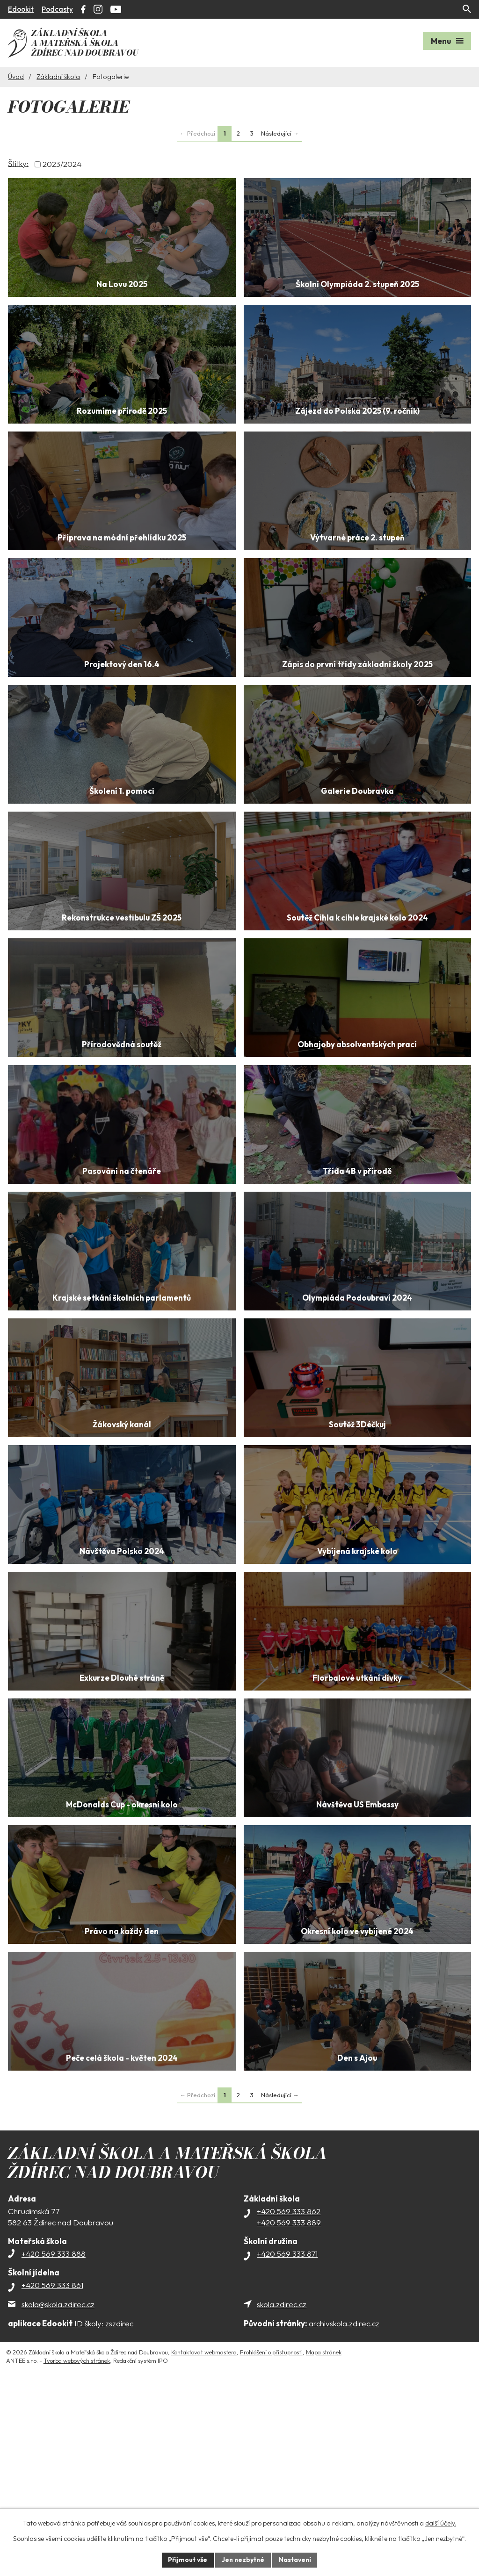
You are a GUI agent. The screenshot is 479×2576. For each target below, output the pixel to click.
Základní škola (58, 75)
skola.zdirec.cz (281, 2485)
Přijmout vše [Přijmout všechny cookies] (186, 2559)
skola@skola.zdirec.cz (58, 2485)
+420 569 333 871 (287, 2434)
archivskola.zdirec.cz (311, 2504)
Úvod (16, 75)
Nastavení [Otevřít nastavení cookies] (295, 2559)
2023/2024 (62, 163)
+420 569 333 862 (288, 2392)
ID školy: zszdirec (70, 2504)
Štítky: (18, 162)
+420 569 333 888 (54, 2434)
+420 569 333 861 (52, 2466)
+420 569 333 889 (289, 2403)
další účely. (440, 2523)
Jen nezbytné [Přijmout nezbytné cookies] (243, 2559)
